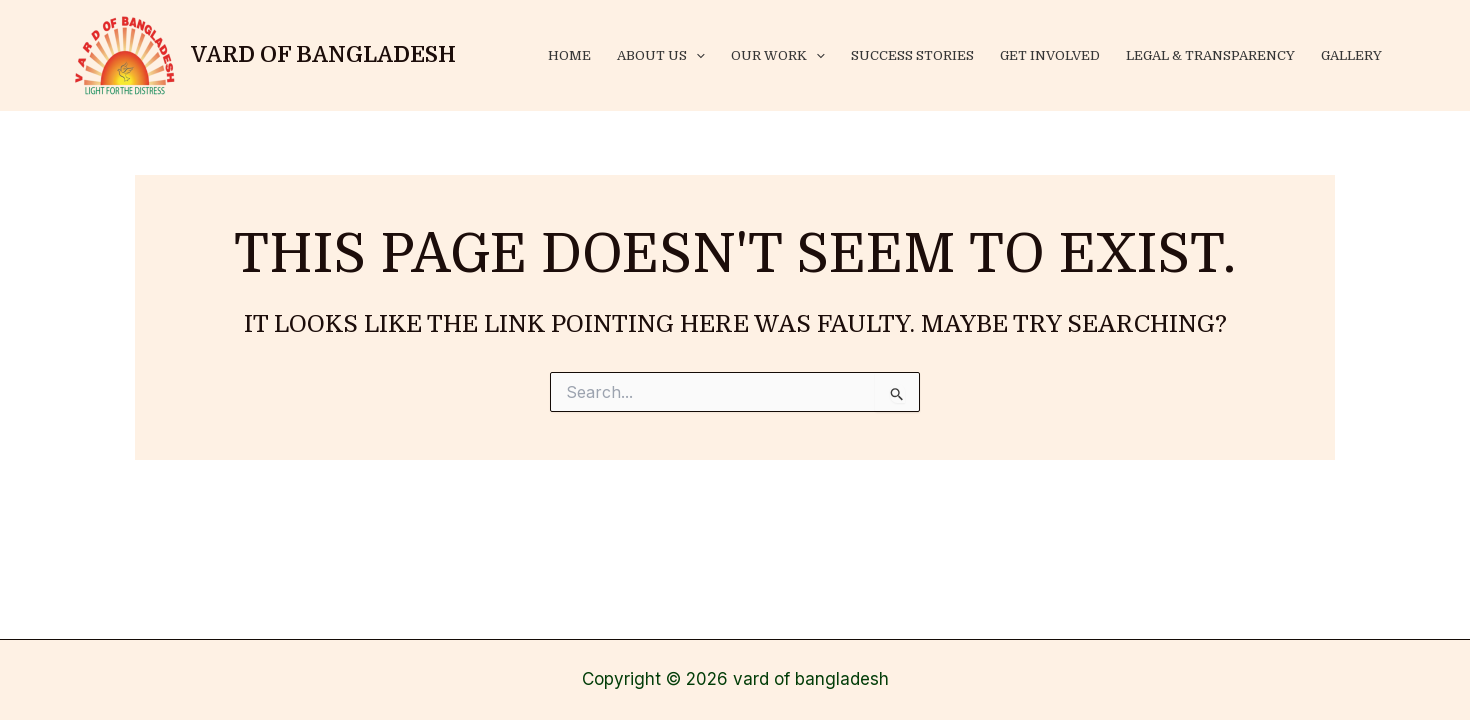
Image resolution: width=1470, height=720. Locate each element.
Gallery (1351, 55)
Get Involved (1050, 55)
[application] (696, 56)
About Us (661, 56)
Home (569, 55)
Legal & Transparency (1210, 55)
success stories (912, 55)
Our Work (778, 56)
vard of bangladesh (323, 54)
